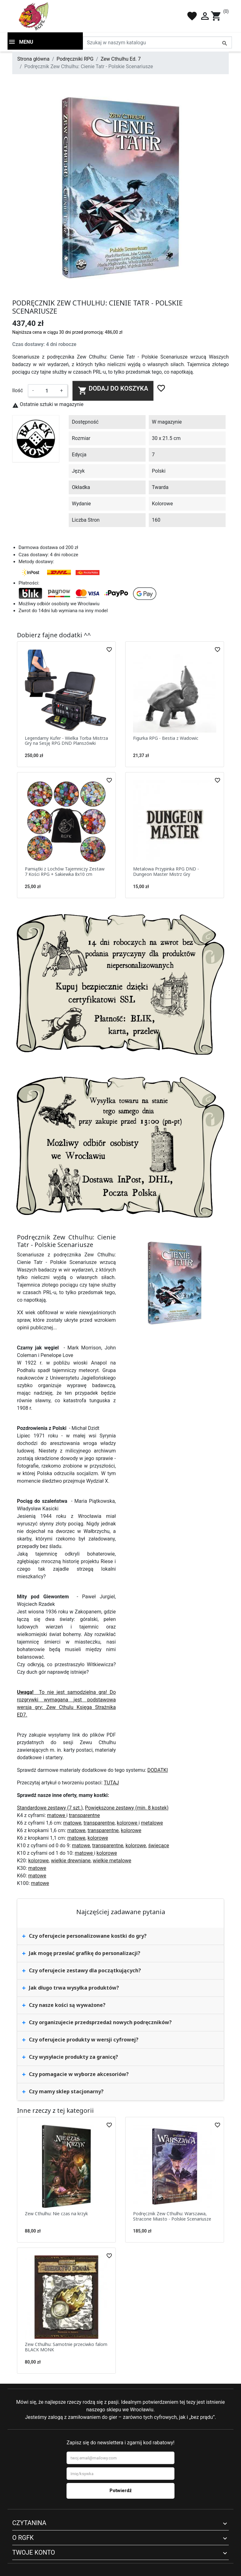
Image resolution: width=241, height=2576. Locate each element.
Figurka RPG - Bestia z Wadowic (165, 738)
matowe (56, 1815)
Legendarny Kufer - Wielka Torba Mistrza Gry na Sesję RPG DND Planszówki (66, 740)
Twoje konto (33, 2552)
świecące (158, 1845)
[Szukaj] (157, 42)
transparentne (84, 1815)
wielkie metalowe (112, 1861)
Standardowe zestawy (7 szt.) (50, 1808)
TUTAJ (111, 1783)
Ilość (17, 390)
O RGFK (23, 2537)
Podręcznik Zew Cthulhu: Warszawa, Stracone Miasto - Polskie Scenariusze (172, 2216)
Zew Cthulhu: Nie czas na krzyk (56, 2213)
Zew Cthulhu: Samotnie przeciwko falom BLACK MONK (66, 2347)
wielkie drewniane (70, 1861)
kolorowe (127, 1823)
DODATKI (157, 1770)
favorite (192, 16)
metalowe (152, 1823)
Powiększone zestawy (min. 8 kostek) (127, 1808)
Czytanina (29, 2523)
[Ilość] (46, 391)
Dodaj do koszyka (113, 390)
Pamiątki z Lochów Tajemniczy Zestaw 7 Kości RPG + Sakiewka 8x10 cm (64, 871)
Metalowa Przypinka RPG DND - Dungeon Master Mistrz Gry (166, 871)
